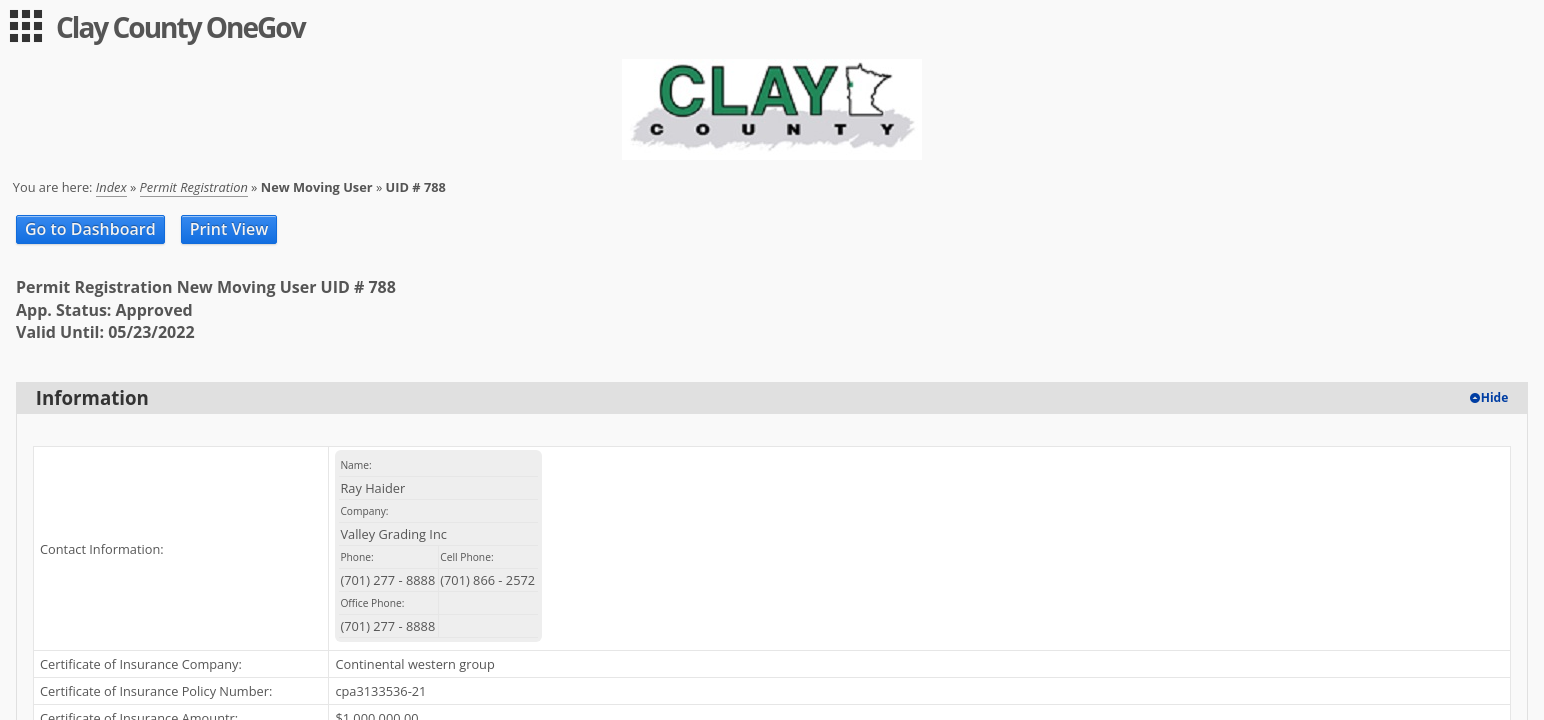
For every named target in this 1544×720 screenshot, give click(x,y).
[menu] (26, 26)
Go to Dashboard (90, 229)
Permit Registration (194, 187)
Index (111, 187)
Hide (1495, 397)
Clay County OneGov (180, 27)
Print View (229, 229)
